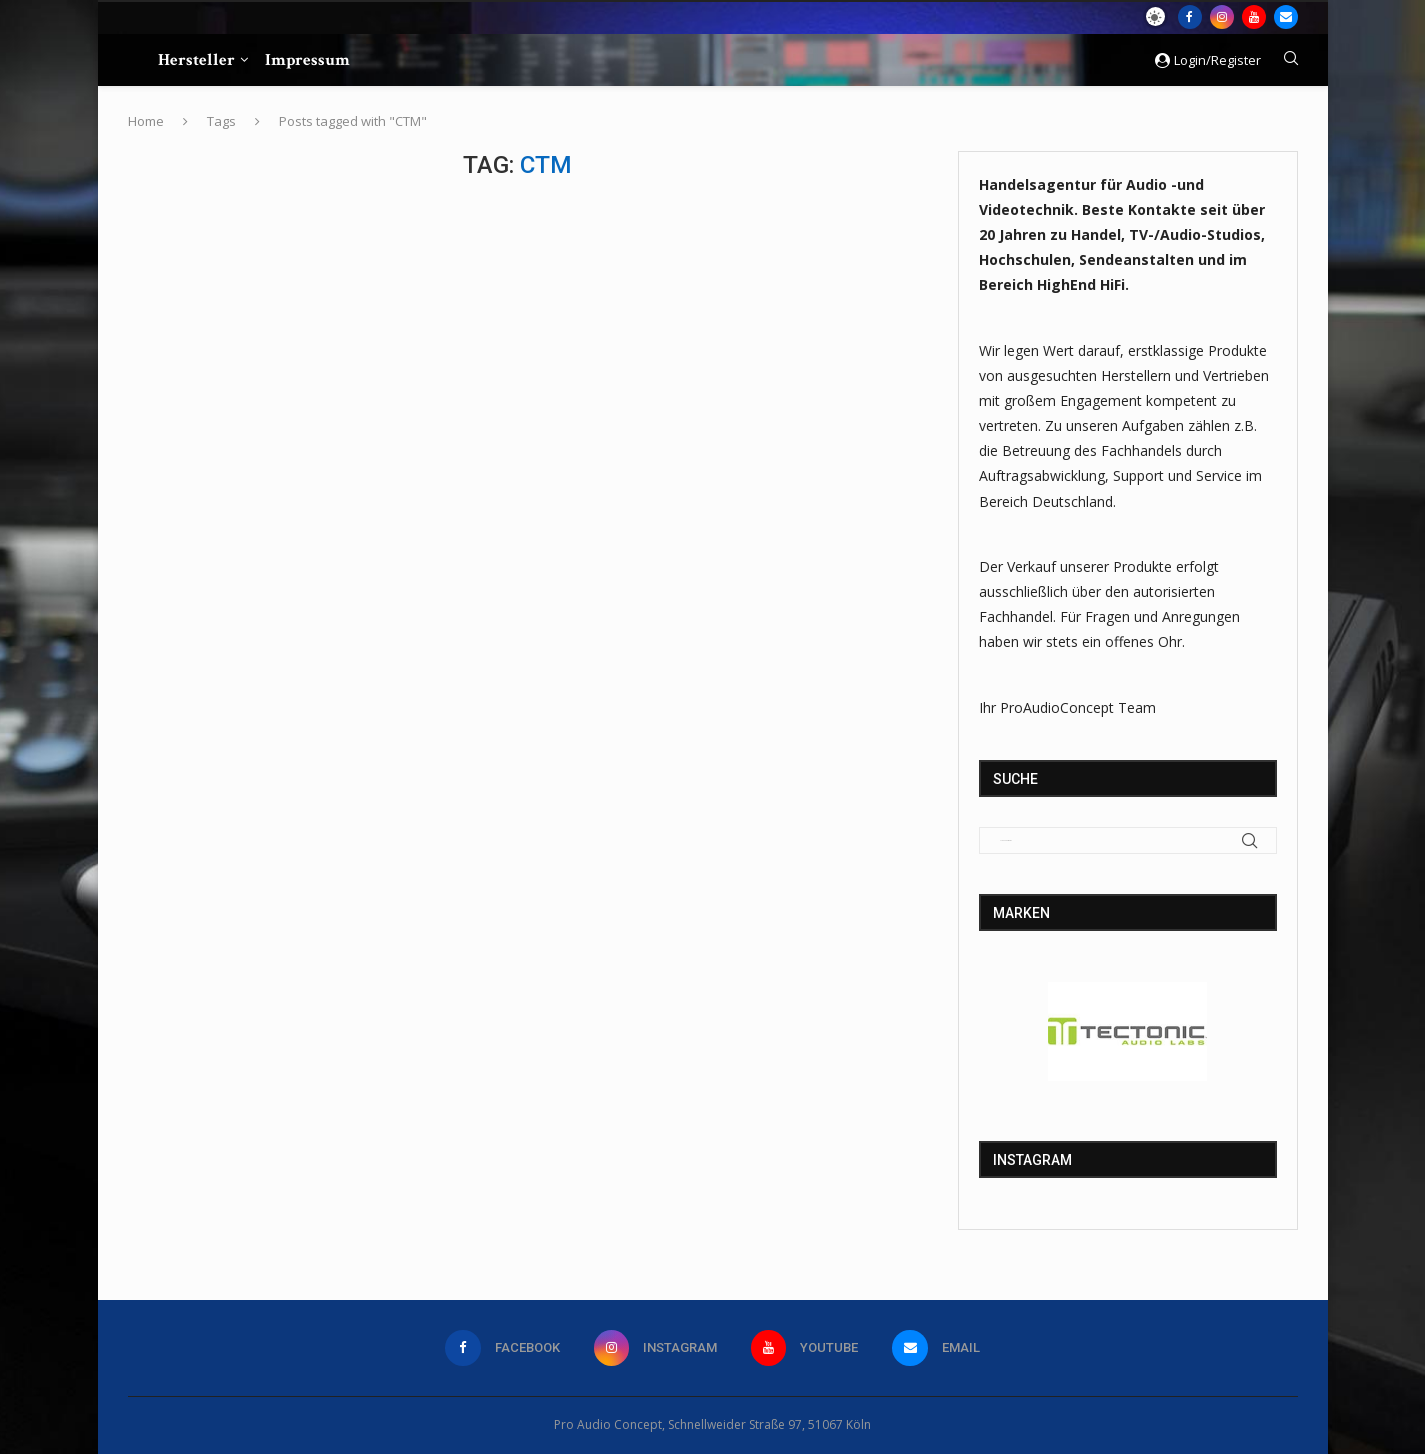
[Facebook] (1190, 17)
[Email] (1286, 17)
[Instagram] (1222, 17)
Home (146, 121)
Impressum (307, 60)
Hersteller (196, 60)
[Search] (1291, 60)
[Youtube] (1254, 17)
